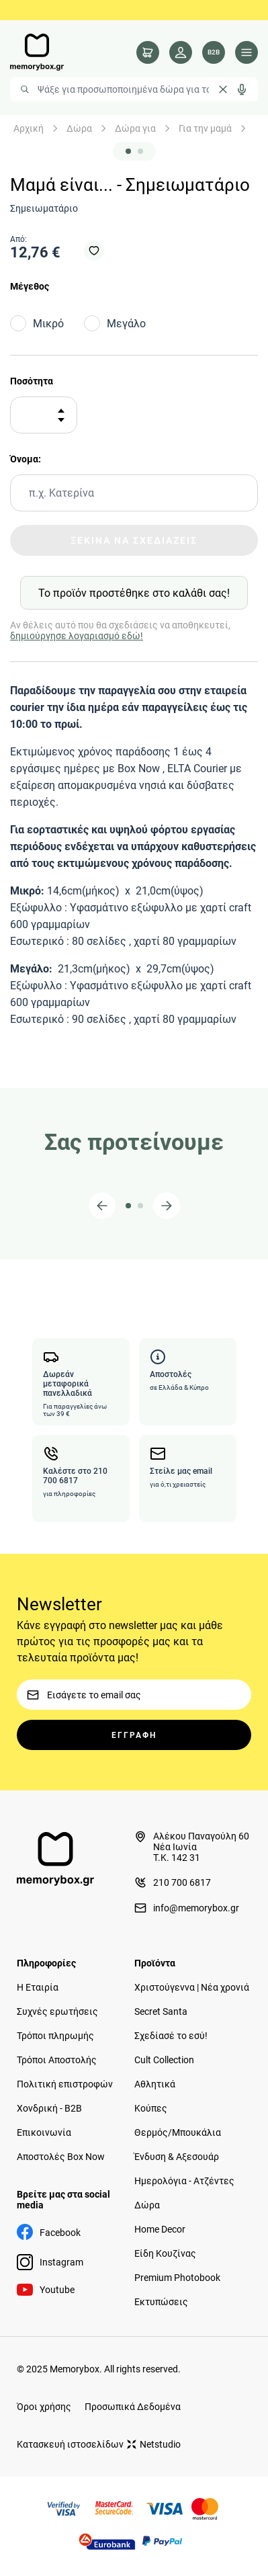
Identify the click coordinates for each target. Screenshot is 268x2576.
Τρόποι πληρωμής (55, 2035)
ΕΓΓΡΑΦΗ (134, 1735)
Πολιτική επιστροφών (65, 2084)
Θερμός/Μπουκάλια (177, 2132)
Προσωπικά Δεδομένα (133, 2406)
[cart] (147, 52)
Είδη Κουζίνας (165, 2253)
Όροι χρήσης (44, 2406)
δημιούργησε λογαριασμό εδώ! (76, 635)
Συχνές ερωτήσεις (57, 2011)
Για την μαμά (205, 128)
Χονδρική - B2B (49, 2108)
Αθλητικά (154, 2084)
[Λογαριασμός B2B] (213, 52)
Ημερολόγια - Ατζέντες (184, 2180)
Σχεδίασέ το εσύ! (171, 2035)
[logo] (37, 52)
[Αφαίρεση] (61, 420)
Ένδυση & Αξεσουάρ (176, 2156)
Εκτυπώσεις (161, 2301)
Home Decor (159, 2229)
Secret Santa (160, 2011)
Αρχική (28, 128)
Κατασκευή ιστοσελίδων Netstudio (99, 2444)
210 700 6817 (172, 1882)
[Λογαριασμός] (180, 52)
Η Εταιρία (37, 1987)
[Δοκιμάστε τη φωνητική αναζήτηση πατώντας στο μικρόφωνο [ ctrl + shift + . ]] (242, 89)
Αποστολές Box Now (61, 2156)
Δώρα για (135, 128)
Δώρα (79, 128)
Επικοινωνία (44, 2132)
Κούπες (150, 2108)
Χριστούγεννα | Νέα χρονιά (191, 1987)
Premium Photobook (177, 2277)
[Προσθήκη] (61, 410)
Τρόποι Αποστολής (57, 2059)
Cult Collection (164, 2059)
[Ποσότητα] (38, 415)
